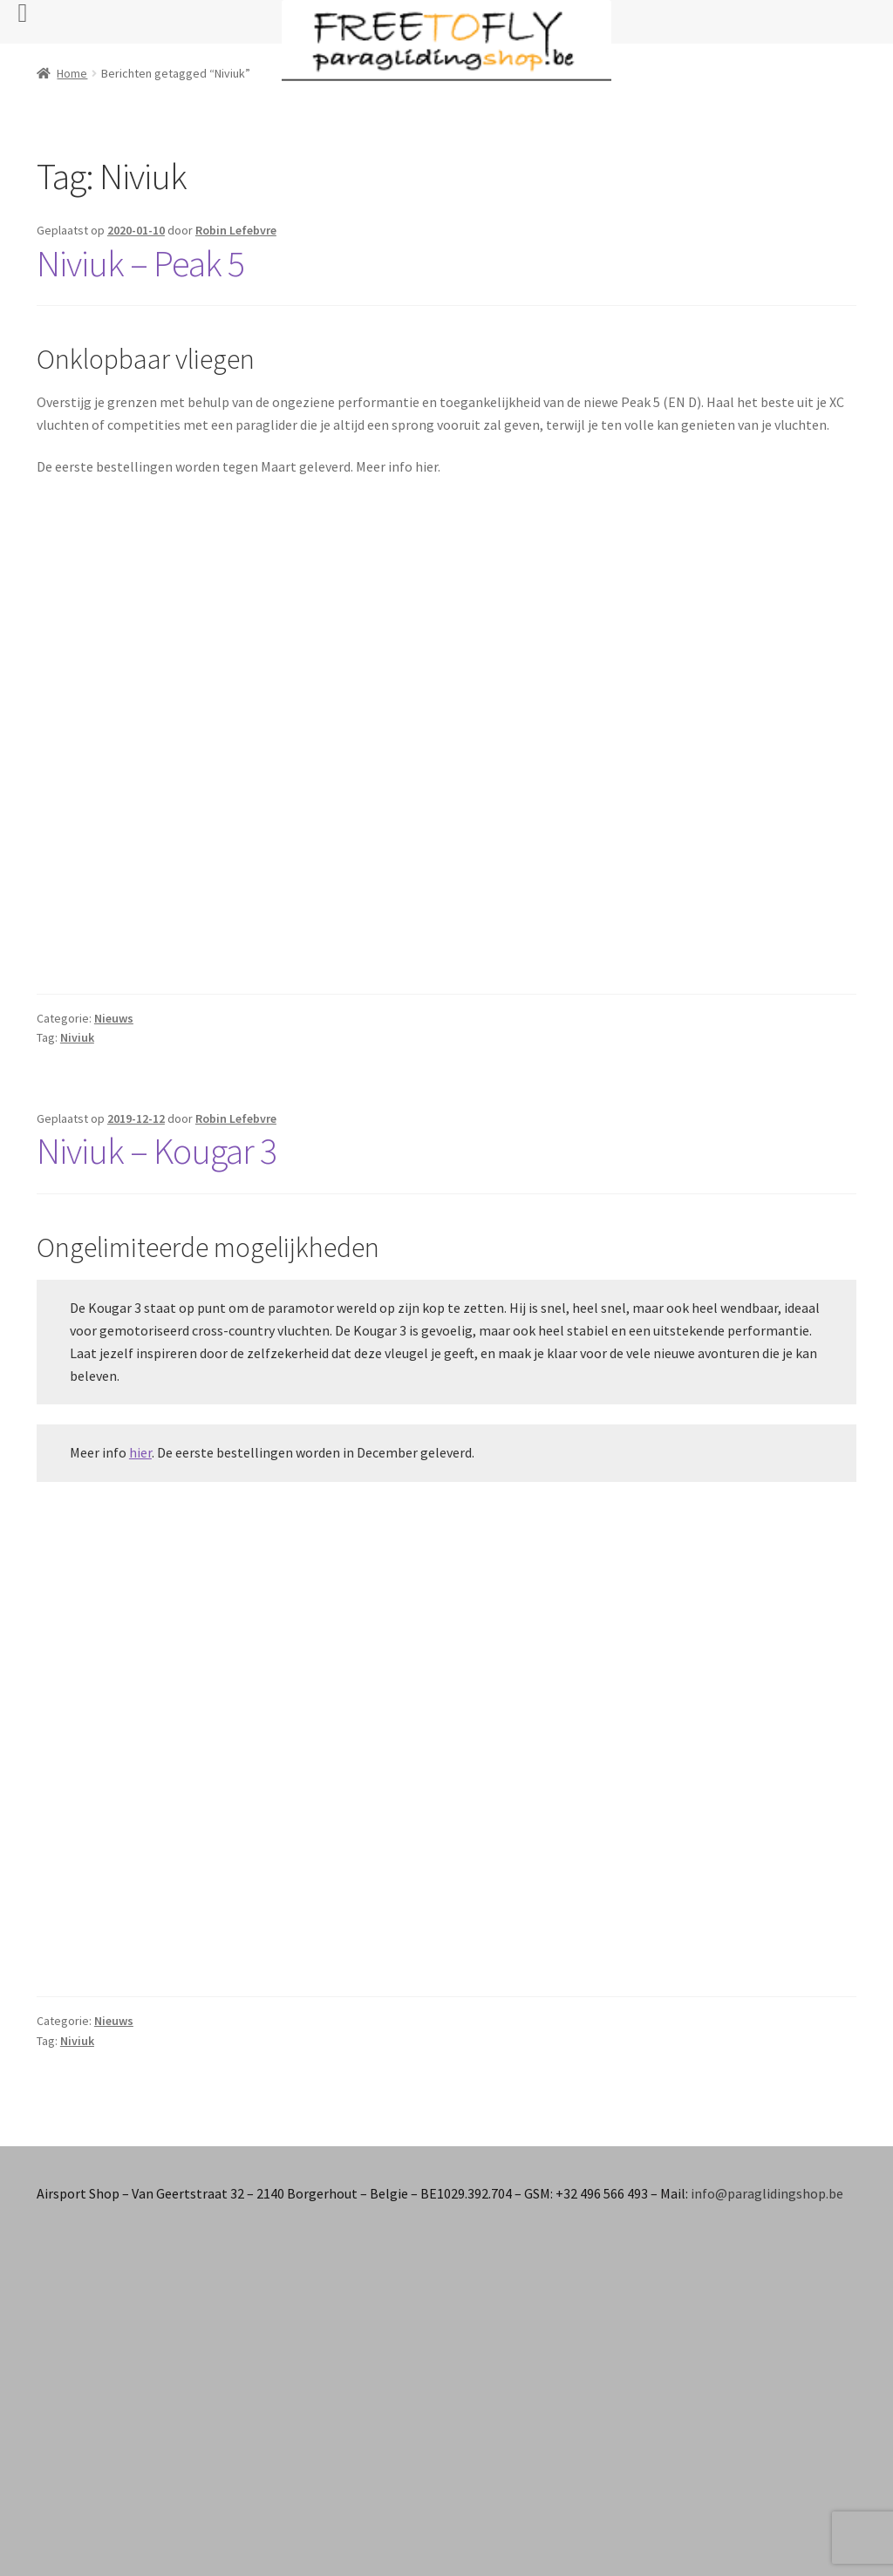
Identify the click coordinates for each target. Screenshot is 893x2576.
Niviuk (77, 1037)
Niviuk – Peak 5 (140, 263)
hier (140, 1452)
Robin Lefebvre (235, 230)
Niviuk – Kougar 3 (156, 1150)
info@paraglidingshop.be (767, 2193)
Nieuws (113, 1018)
